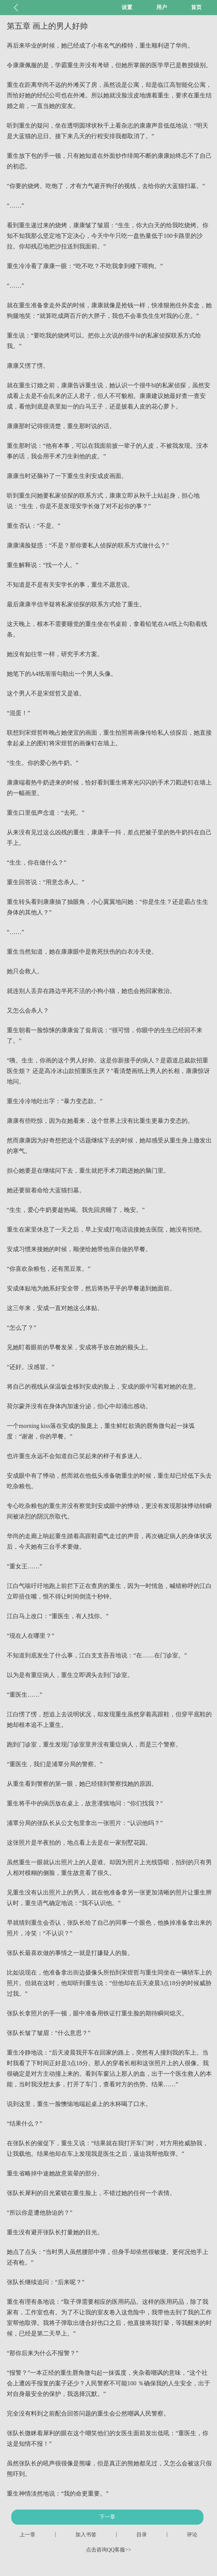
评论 (192, 2534)
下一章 (107, 2517)
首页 (196, 7)
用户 (161, 7)
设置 (127, 7)
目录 (141, 2534)
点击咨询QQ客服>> (108, 2550)
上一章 (27, 2534)
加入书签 (85, 2534)
